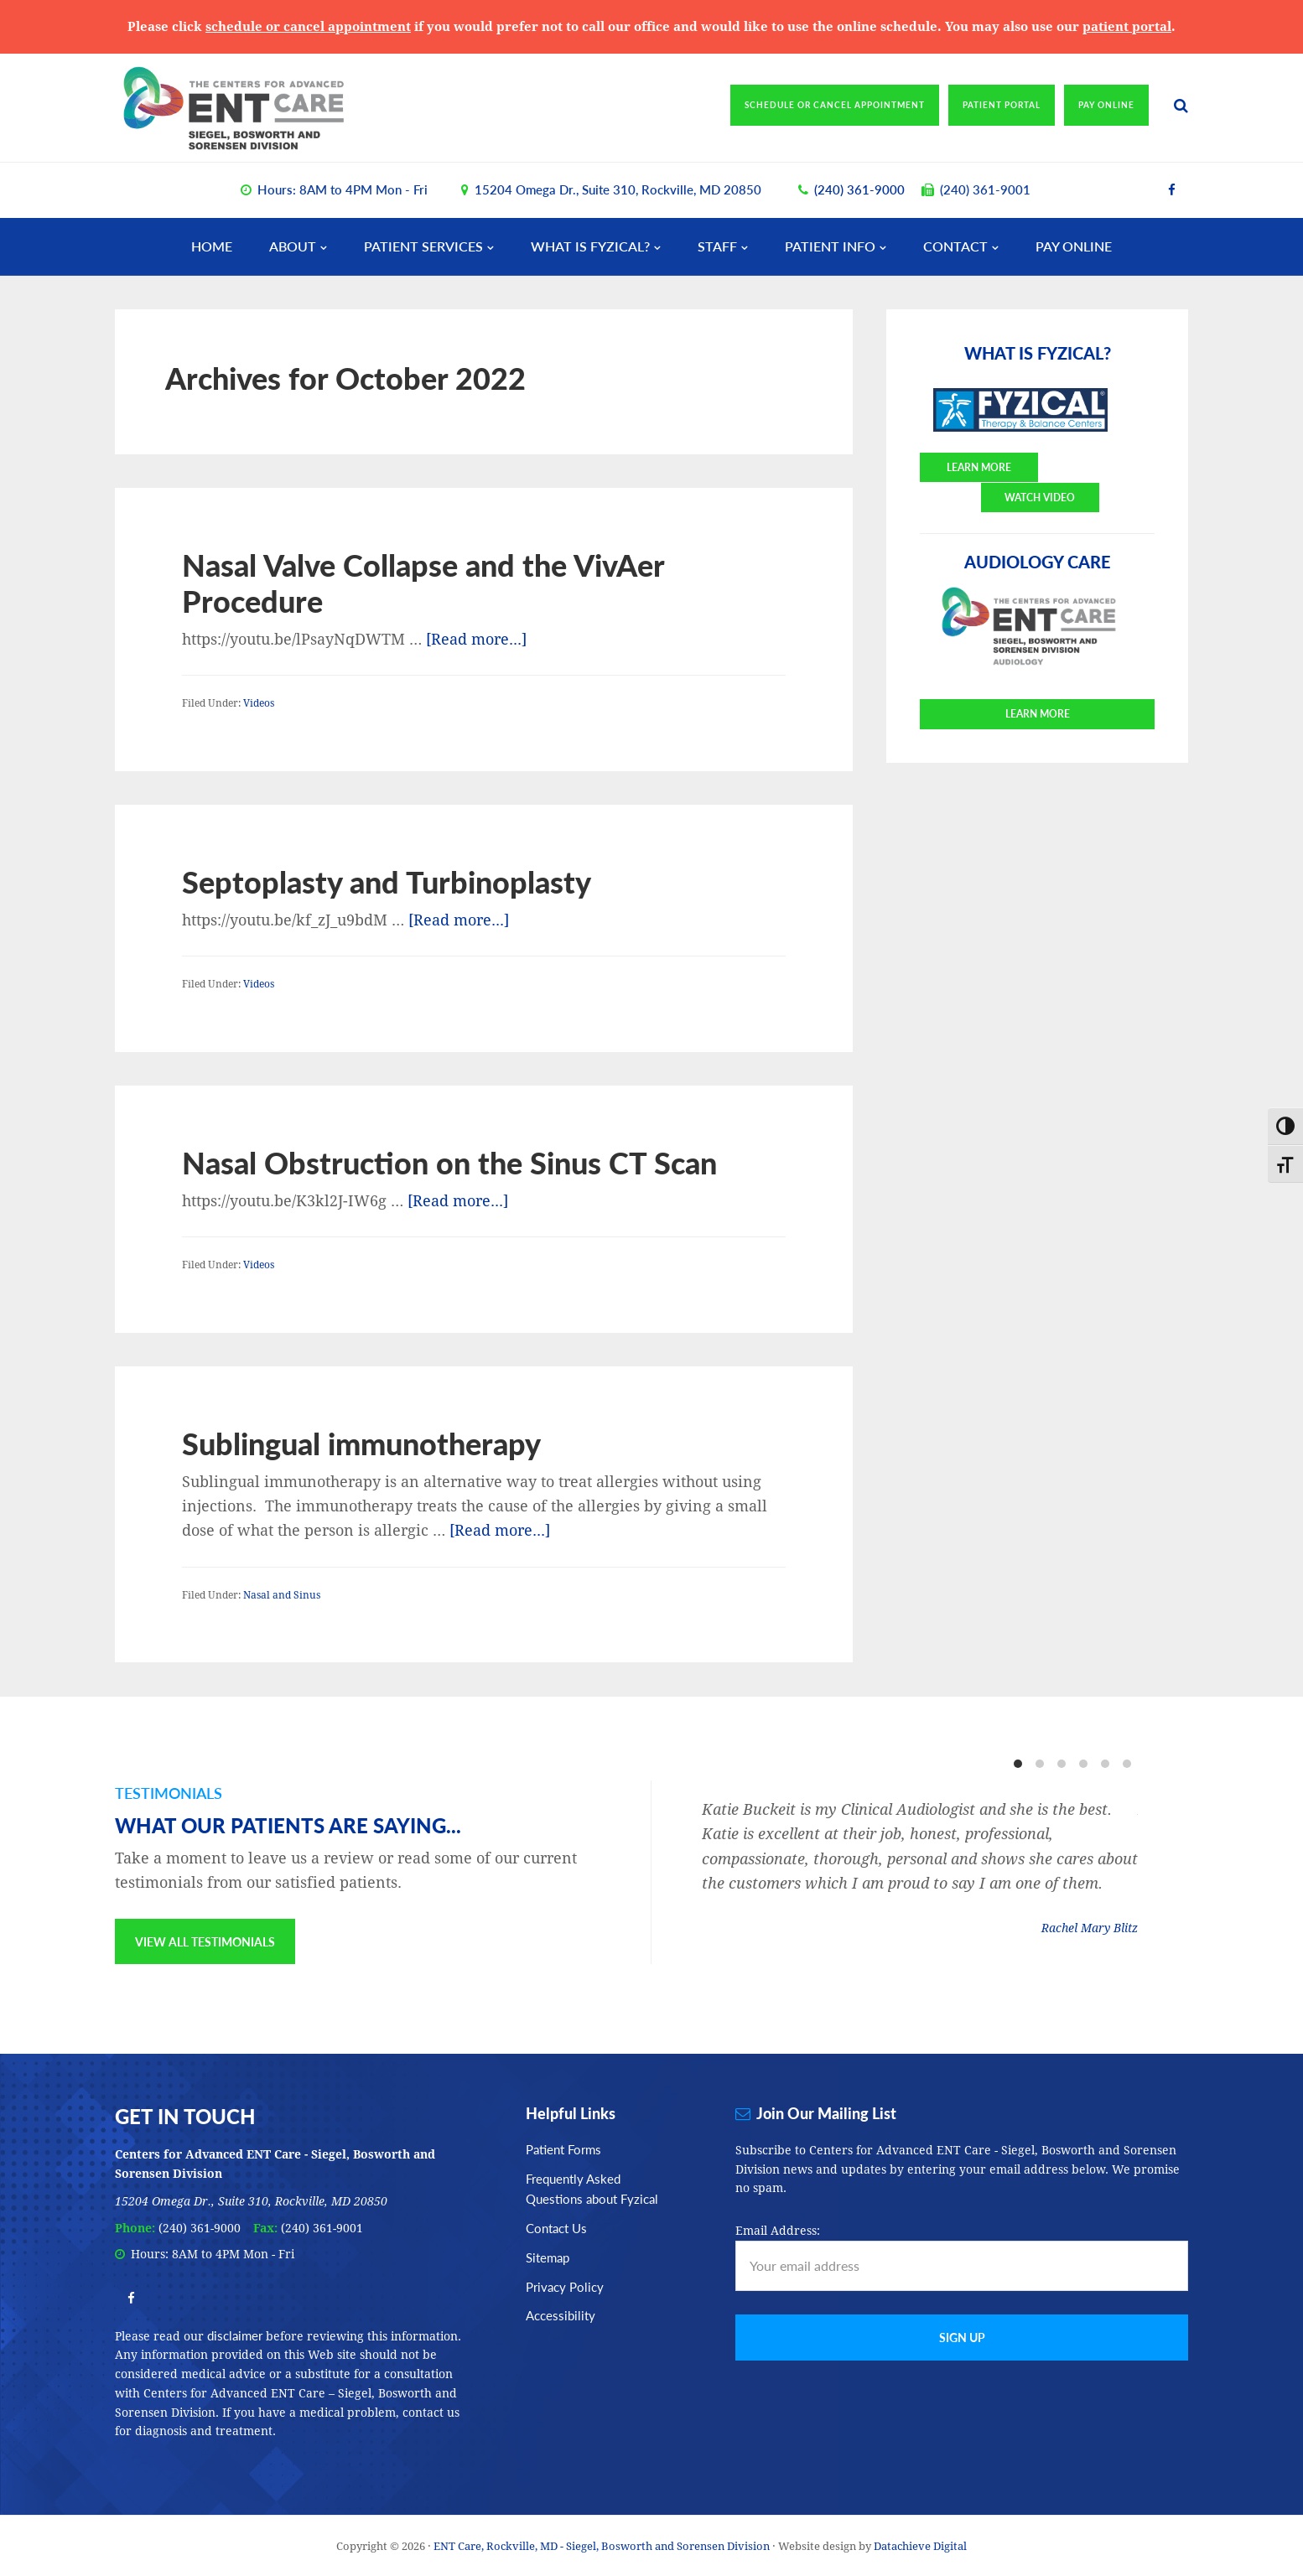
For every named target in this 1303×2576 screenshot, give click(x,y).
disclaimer (234, 2334)
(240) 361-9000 (859, 188)
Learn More (977, 466)
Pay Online (1106, 105)
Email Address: (777, 2230)
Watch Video (1097, 466)
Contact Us (556, 2227)
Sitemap (547, 2256)
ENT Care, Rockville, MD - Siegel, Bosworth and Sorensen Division (261, 107)
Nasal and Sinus (281, 1594)
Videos (258, 703)
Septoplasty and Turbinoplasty (386, 880)
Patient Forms (563, 2148)
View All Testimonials (205, 1940)
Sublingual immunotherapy (361, 1442)
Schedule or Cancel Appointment (835, 105)
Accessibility (560, 2315)
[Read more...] (476, 638)
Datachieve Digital (920, 2545)
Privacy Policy (565, 2285)
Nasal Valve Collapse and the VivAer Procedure (423, 581)
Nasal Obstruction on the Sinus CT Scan (449, 1161)
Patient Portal (1002, 105)
